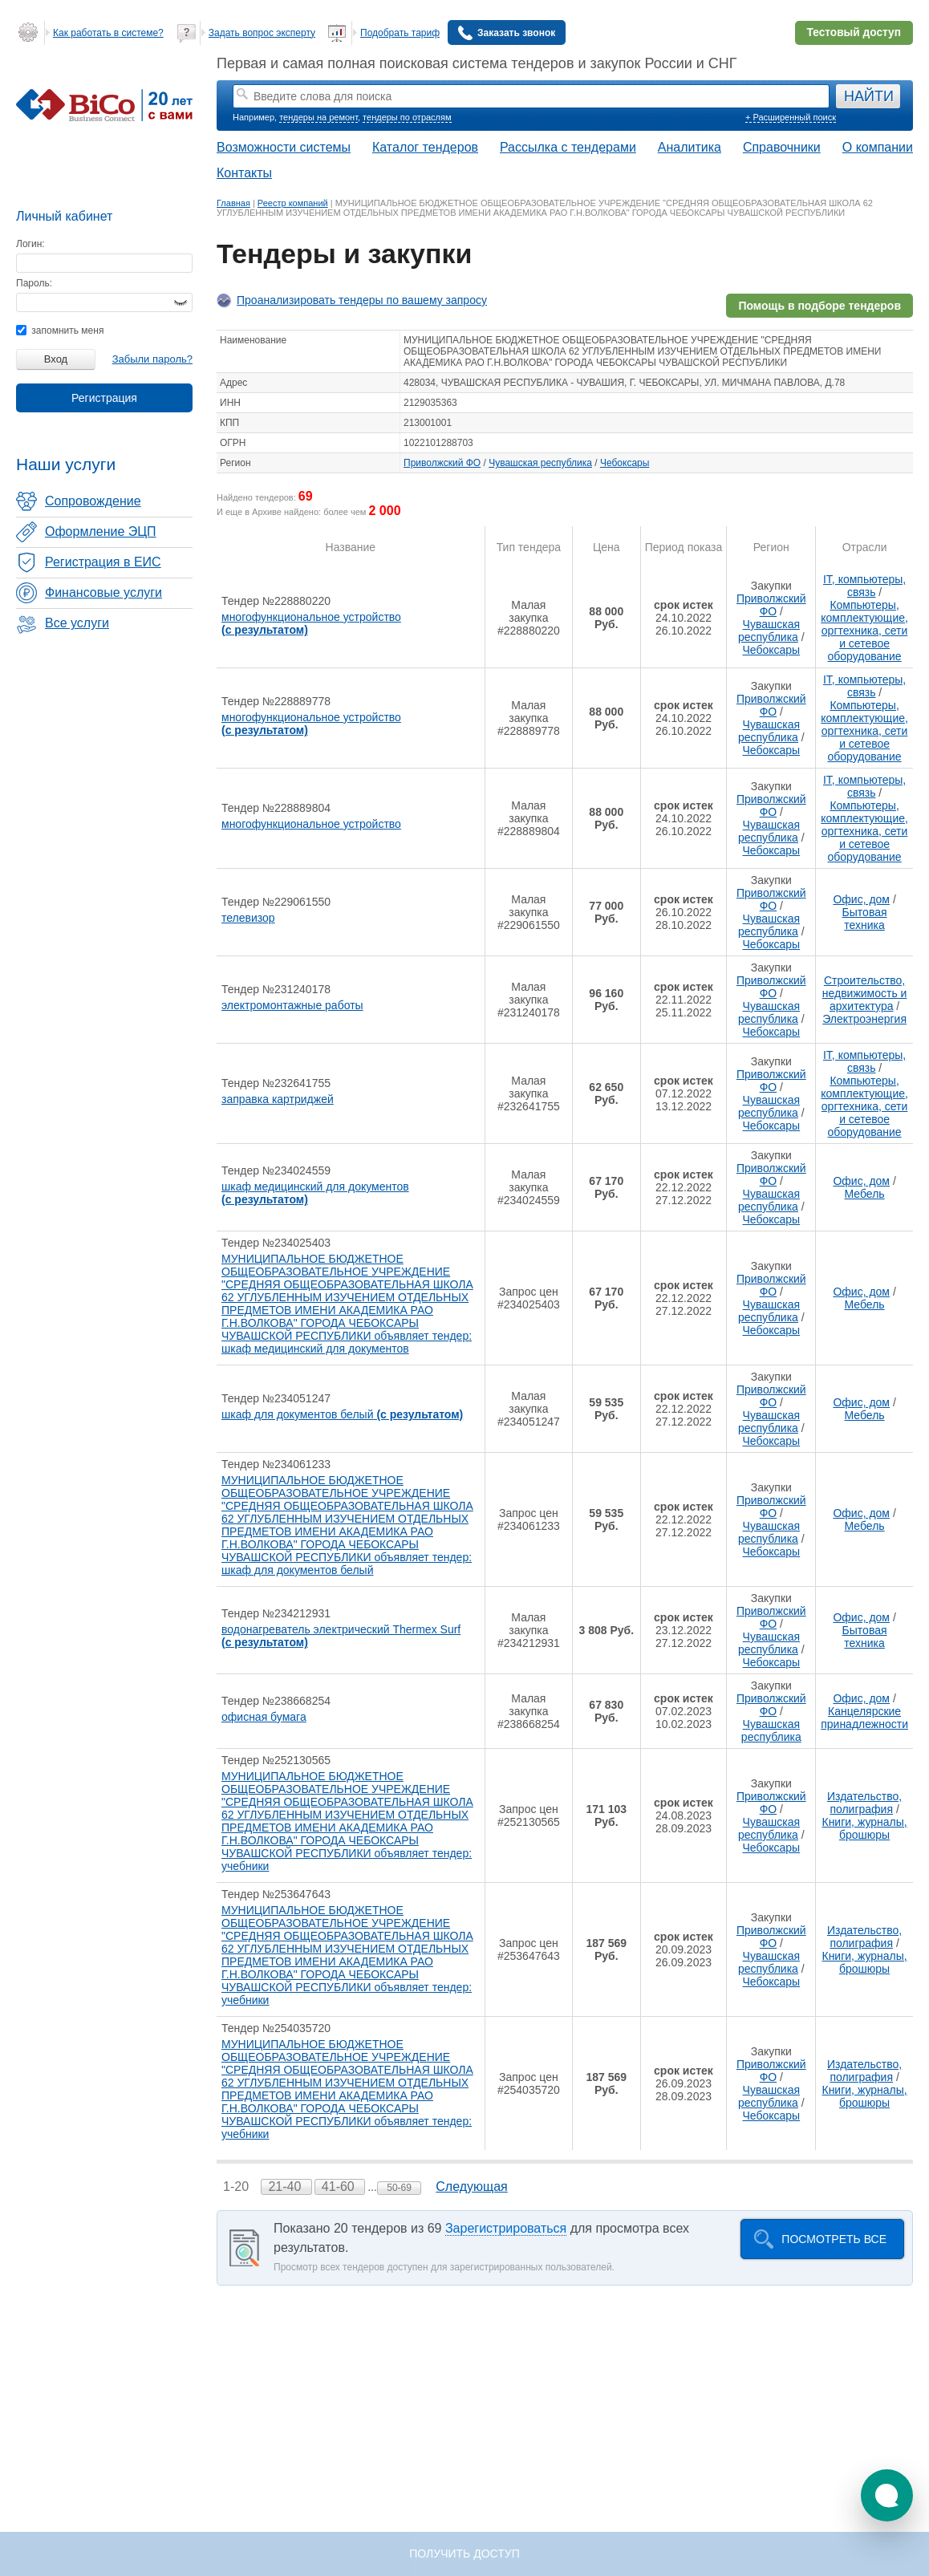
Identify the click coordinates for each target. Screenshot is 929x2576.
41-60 (340, 2186)
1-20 (237, 2186)
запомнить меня (59, 330)
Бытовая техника (864, 918)
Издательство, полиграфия (864, 1802)
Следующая (472, 2186)
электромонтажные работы (292, 1005)
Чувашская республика (540, 463)
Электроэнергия (864, 1018)
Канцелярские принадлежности (864, 1717)
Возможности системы (284, 147)
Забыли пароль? (152, 359)
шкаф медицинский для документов (315, 1193)
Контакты (244, 173)
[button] (887, 2495)
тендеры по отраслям (407, 117)
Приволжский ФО (442, 463)
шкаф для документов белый (342, 1414)
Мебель (865, 1193)
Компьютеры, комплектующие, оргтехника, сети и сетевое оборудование (864, 630)
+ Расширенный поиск (790, 117)
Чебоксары (624, 463)
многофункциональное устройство (311, 623)
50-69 (399, 2187)
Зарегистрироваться (505, 2228)
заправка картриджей (277, 1099)
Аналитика (689, 147)
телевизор (248, 917)
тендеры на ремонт (318, 117)
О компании (877, 147)
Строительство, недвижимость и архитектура (864, 993)
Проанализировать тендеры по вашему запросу (362, 300)
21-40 (286, 2186)
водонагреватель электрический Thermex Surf (340, 1636)
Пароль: (34, 283)
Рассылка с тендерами (568, 147)
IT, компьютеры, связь (864, 585)
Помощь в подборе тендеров (819, 305)
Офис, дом (861, 899)
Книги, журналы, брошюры (864, 1828)
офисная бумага (263, 1716)
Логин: (30, 243)
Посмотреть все (833, 2239)
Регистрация (104, 397)
